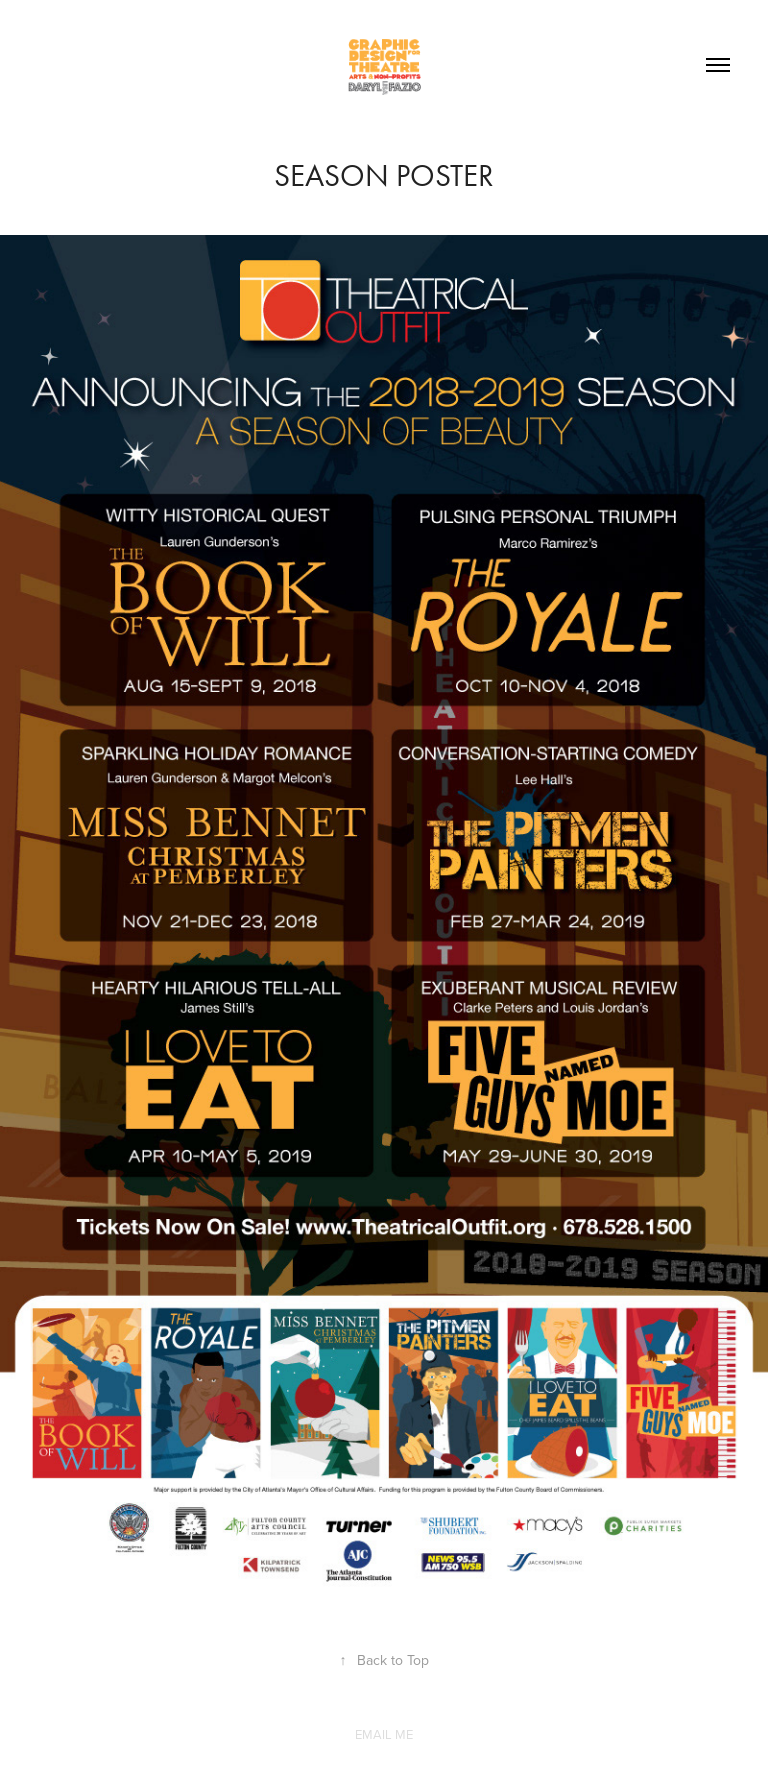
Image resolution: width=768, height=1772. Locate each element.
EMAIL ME (384, 1734)
